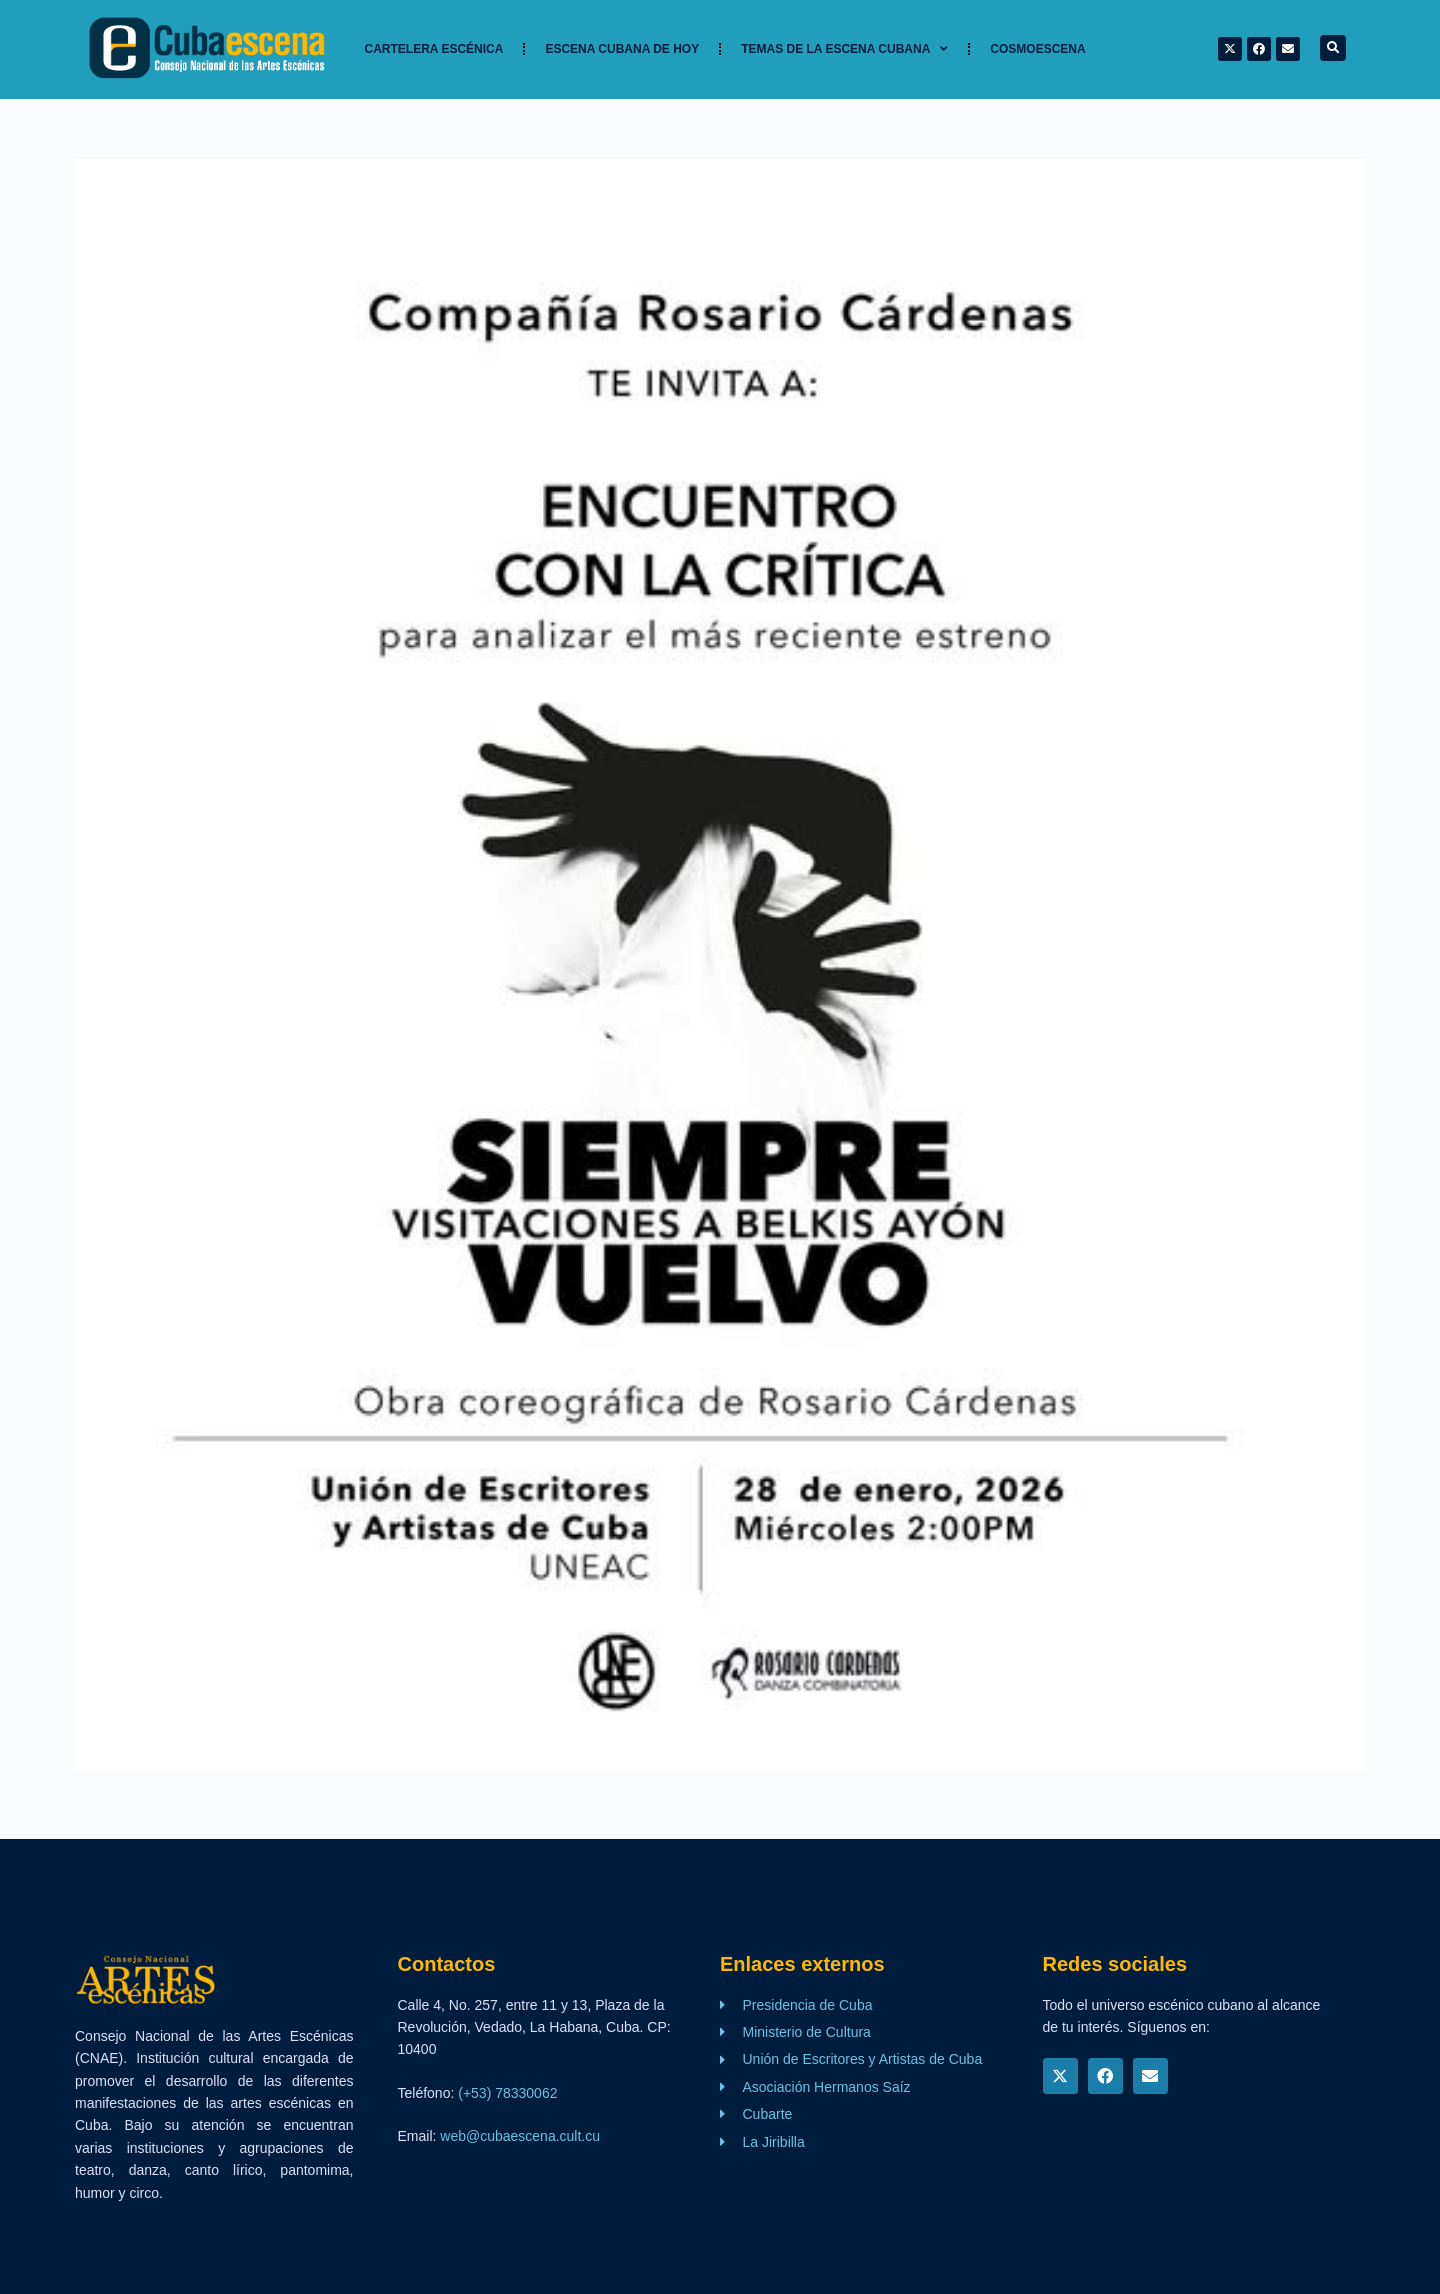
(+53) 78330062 (507, 2093)
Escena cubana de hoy (622, 49)
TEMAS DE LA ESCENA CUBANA (844, 49)
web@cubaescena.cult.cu (520, 2136)
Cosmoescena (1037, 49)
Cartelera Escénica (434, 49)
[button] (1333, 48)
